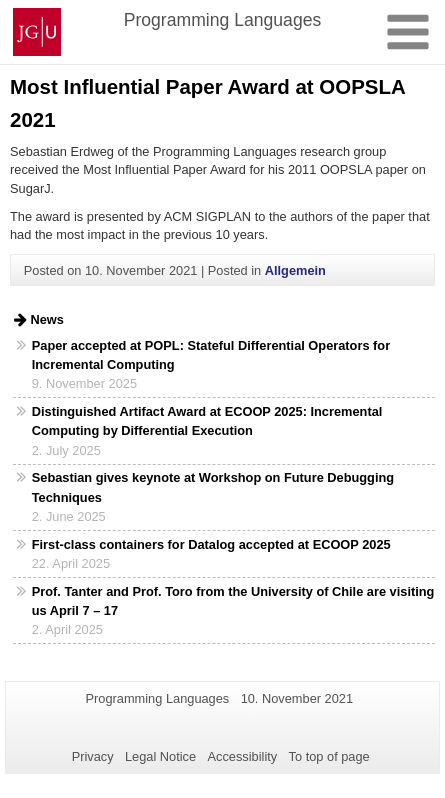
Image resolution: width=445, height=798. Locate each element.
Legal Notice (160, 756)
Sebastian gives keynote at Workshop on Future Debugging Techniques (213, 487)
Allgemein (295, 270)
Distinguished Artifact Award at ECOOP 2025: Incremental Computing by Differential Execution (207, 421)
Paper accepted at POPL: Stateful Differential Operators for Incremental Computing (211, 355)
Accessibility (243, 756)
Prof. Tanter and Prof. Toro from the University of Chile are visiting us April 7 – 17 (233, 601)
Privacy (93, 756)
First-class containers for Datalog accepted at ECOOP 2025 (211, 544)
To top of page (329, 756)
